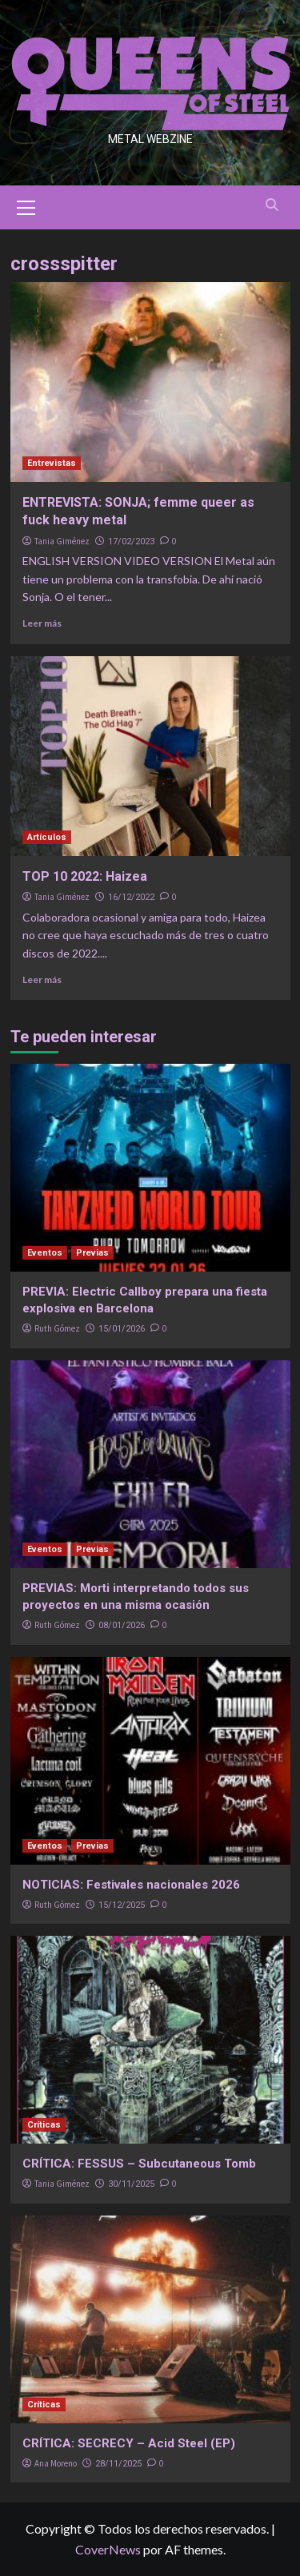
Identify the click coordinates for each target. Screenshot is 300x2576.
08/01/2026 (121, 1625)
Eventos (44, 1253)
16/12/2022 (131, 897)
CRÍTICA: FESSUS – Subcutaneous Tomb (139, 2163)
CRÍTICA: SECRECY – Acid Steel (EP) (128, 2443)
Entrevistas (51, 463)
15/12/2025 (121, 1905)
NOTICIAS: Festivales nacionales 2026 (131, 1884)
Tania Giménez (62, 541)
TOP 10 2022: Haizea (84, 876)
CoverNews (108, 2549)
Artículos (46, 837)
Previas (92, 1253)
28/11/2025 (118, 2464)
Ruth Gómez (57, 1328)
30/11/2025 (131, 2184)
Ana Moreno (55, 2463)
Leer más (42, 623)
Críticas (44, 2125)
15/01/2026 (121, 1329)
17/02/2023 (131, 541)
